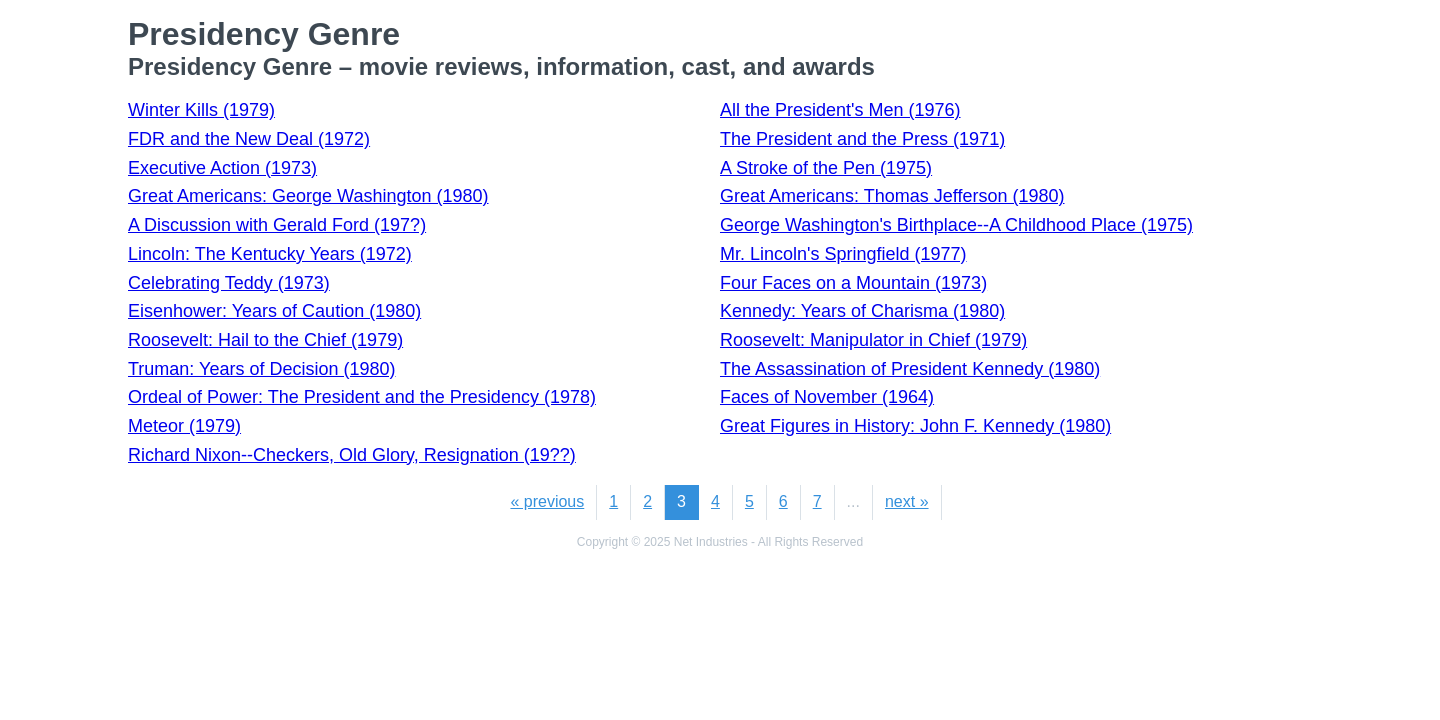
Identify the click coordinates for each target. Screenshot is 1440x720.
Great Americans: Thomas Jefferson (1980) (892, 196)
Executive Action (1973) (222, 168)
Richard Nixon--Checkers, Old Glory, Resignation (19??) (352, 455)
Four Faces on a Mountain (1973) (853, 283)
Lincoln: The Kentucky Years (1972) (270, 254)
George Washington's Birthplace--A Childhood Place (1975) (956, 225)
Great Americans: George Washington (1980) (308, 196)
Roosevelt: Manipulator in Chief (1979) (873, 340)
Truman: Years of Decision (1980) (261, 369)
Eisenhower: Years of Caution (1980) (274, 311)
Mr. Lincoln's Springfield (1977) (843, 254)
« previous (547, 501)
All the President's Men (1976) (840, 110)
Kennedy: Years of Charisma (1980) (862, 311)
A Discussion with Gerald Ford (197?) (277, 225)
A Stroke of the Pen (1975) (826, 168)
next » (907, 501)
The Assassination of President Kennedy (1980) (910, 369)
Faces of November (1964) (827, 397)
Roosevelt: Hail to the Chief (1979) (265, 340)
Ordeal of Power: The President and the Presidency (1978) (362, 397)
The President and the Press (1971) (862, 139)
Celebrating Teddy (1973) (229, 283)
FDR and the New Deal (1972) (249, 139)
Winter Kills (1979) (201, 110)
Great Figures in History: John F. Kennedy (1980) (915, 426)
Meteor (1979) (184, 426)
